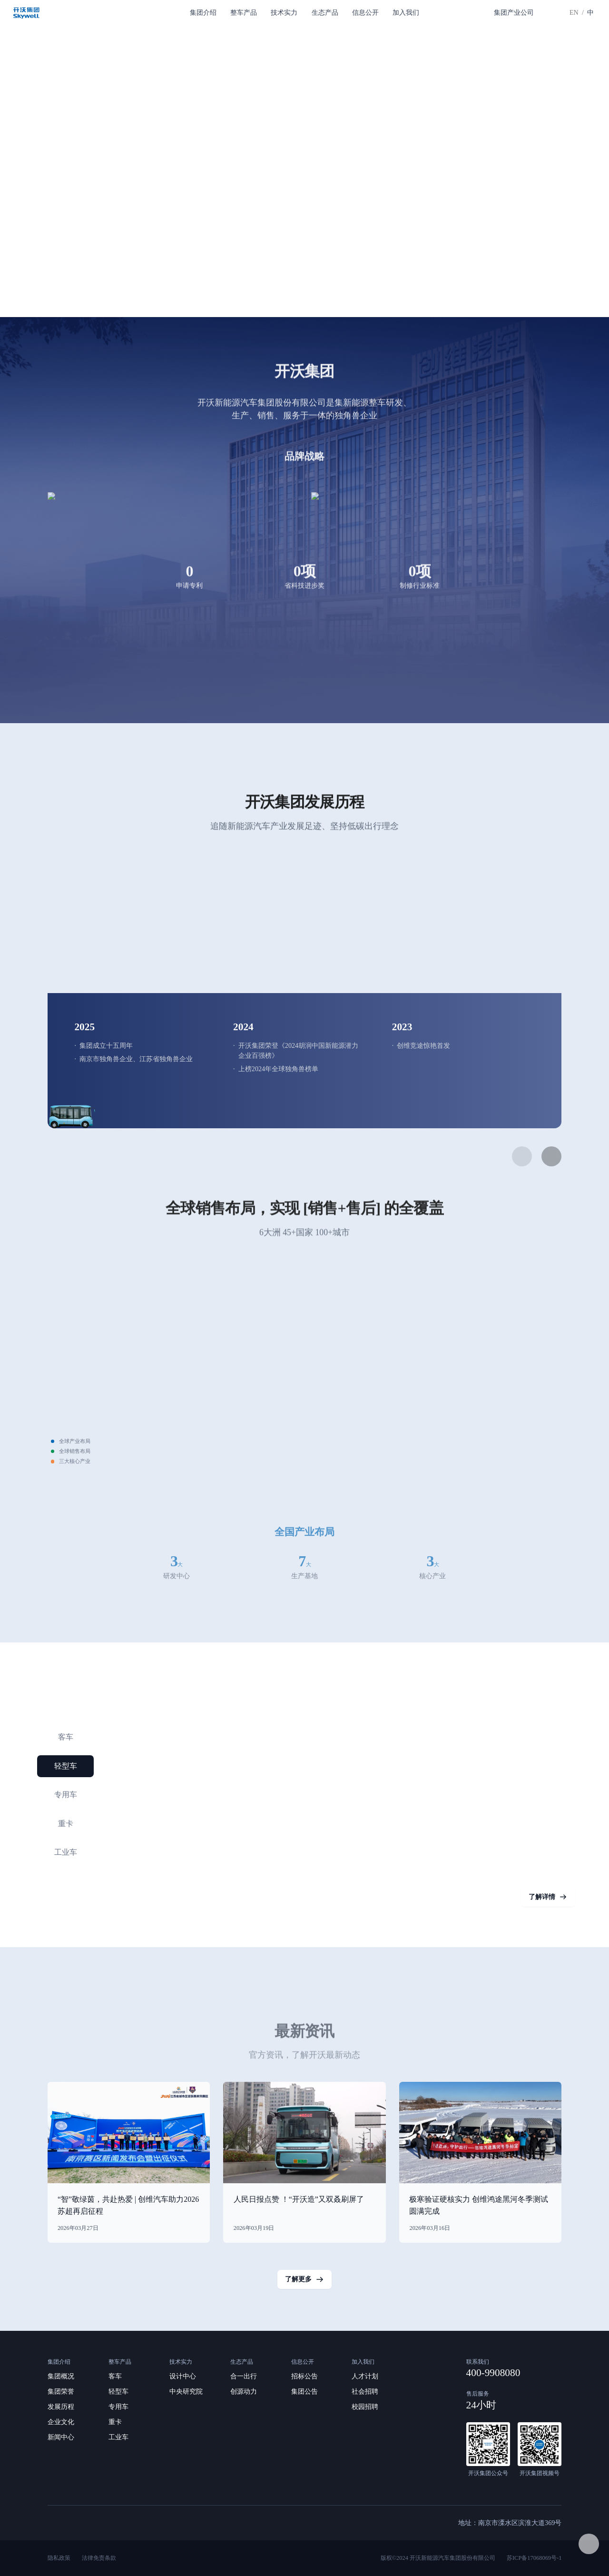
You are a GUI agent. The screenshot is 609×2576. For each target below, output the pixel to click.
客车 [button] (65, 1737)
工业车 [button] (65, 1852)
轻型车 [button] (65, 1766)
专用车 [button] (65, 1794)
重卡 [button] (65, 1824)
